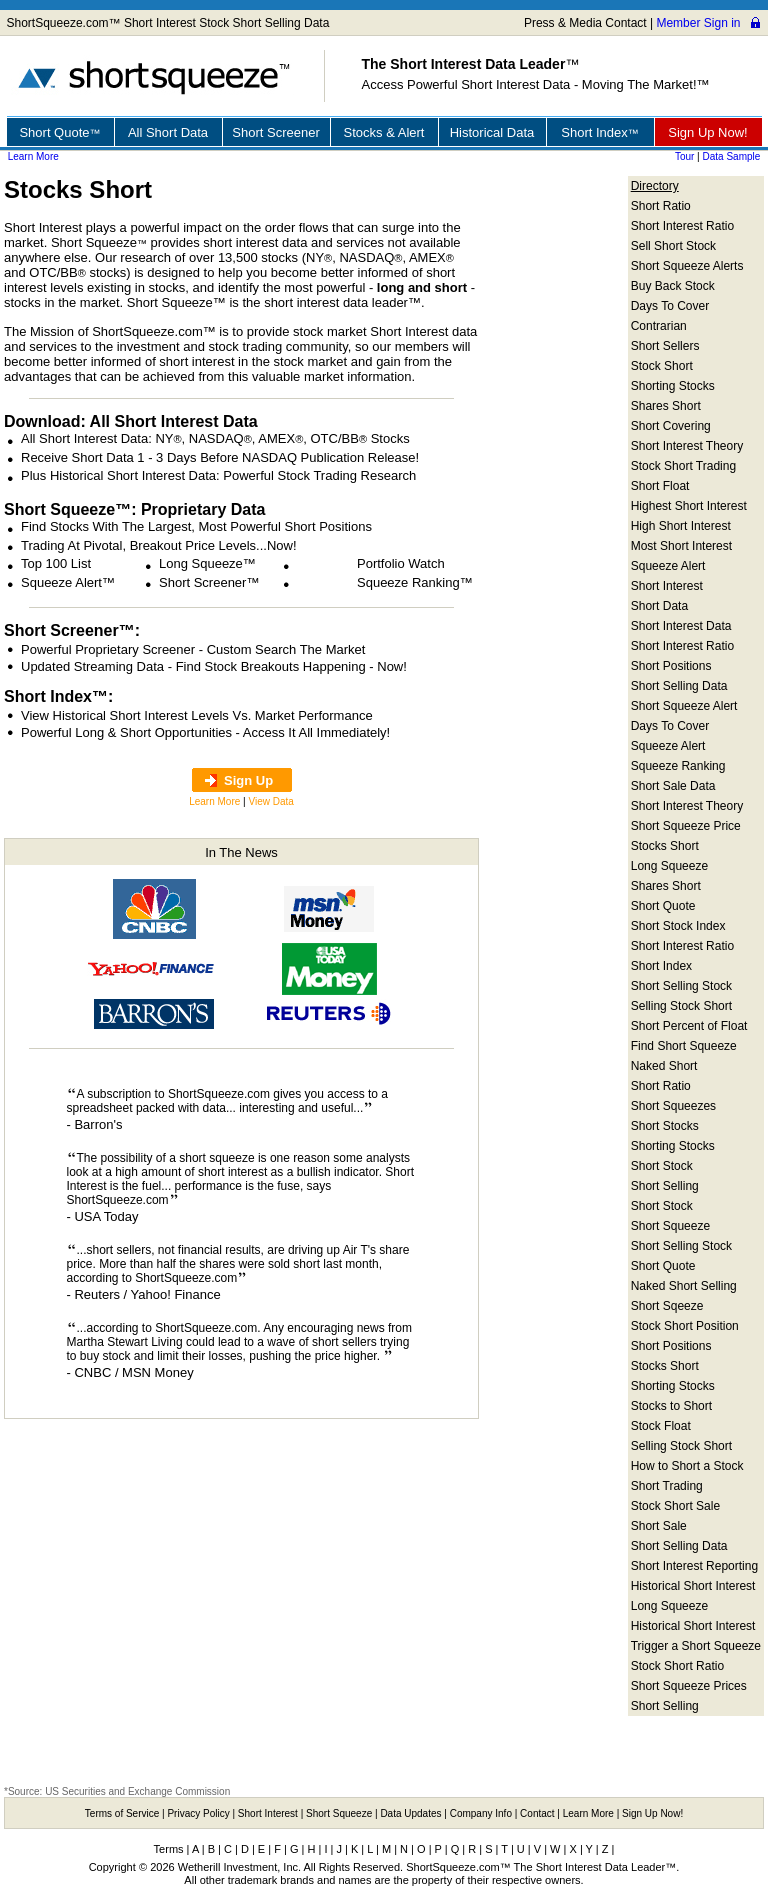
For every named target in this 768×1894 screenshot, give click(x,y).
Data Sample (732, 156)
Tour (684, 156)
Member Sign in (698, 23)
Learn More (33, 156)
